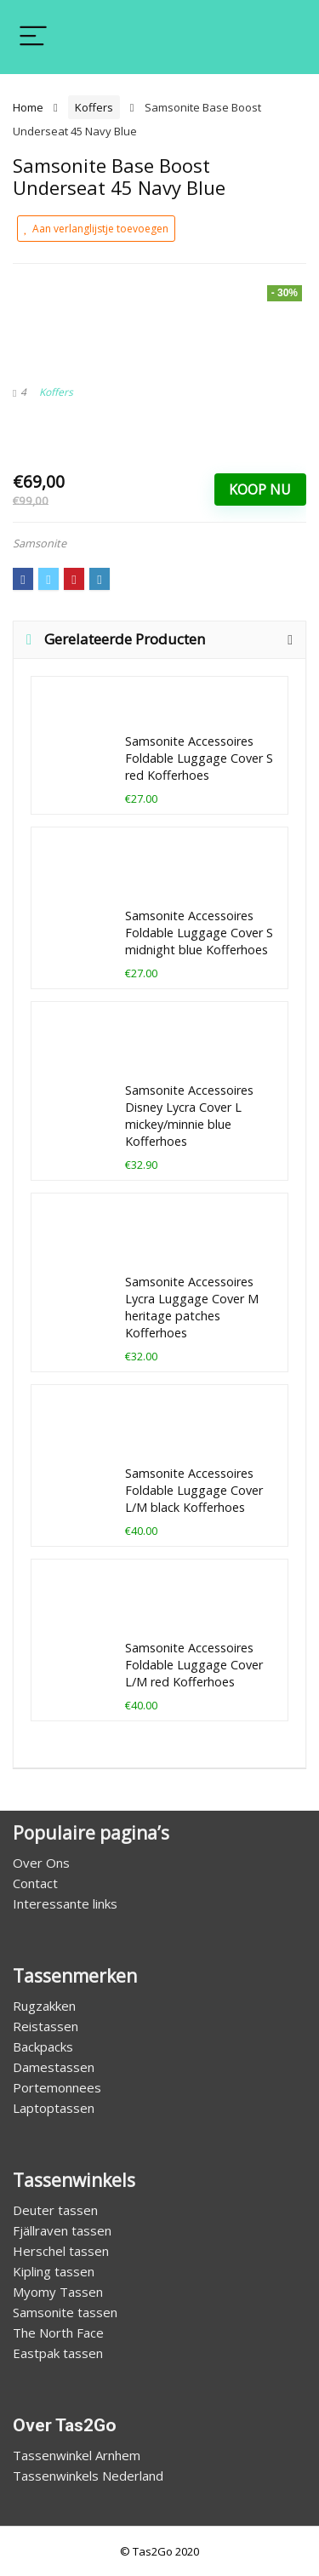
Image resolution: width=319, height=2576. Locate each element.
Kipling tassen (53, 2271)
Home (28, 107)
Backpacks (43, 2046)
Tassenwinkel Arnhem (76, 2455)
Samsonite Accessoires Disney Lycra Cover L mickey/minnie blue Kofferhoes (189, 1115)
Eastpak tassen (58, 2352)
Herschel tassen (61, 2250)
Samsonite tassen (65, 2312)
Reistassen (45, 2026)
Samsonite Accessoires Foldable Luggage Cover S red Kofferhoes (199, 758)
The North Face (58, 2332)
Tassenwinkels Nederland (88, 2475)
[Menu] (33, 37)
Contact (35, 1883)
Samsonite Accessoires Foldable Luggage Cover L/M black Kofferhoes (194, 1490)
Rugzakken (44, 2005)
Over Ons (41, 1862)
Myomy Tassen (58, 2291)
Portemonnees (57, 2087)
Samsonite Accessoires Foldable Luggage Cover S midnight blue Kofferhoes (199, 932)
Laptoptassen (53, 2107)
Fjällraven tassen (62, 2230)
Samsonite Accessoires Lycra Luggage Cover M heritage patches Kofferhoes (192, 1307)
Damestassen (53, 2066)
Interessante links (65, 1903)
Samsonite (39, 543)
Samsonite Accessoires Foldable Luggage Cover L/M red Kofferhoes (194, 1665)
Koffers (94, 107)
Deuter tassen (55, 2209)
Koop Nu (260, 489)
